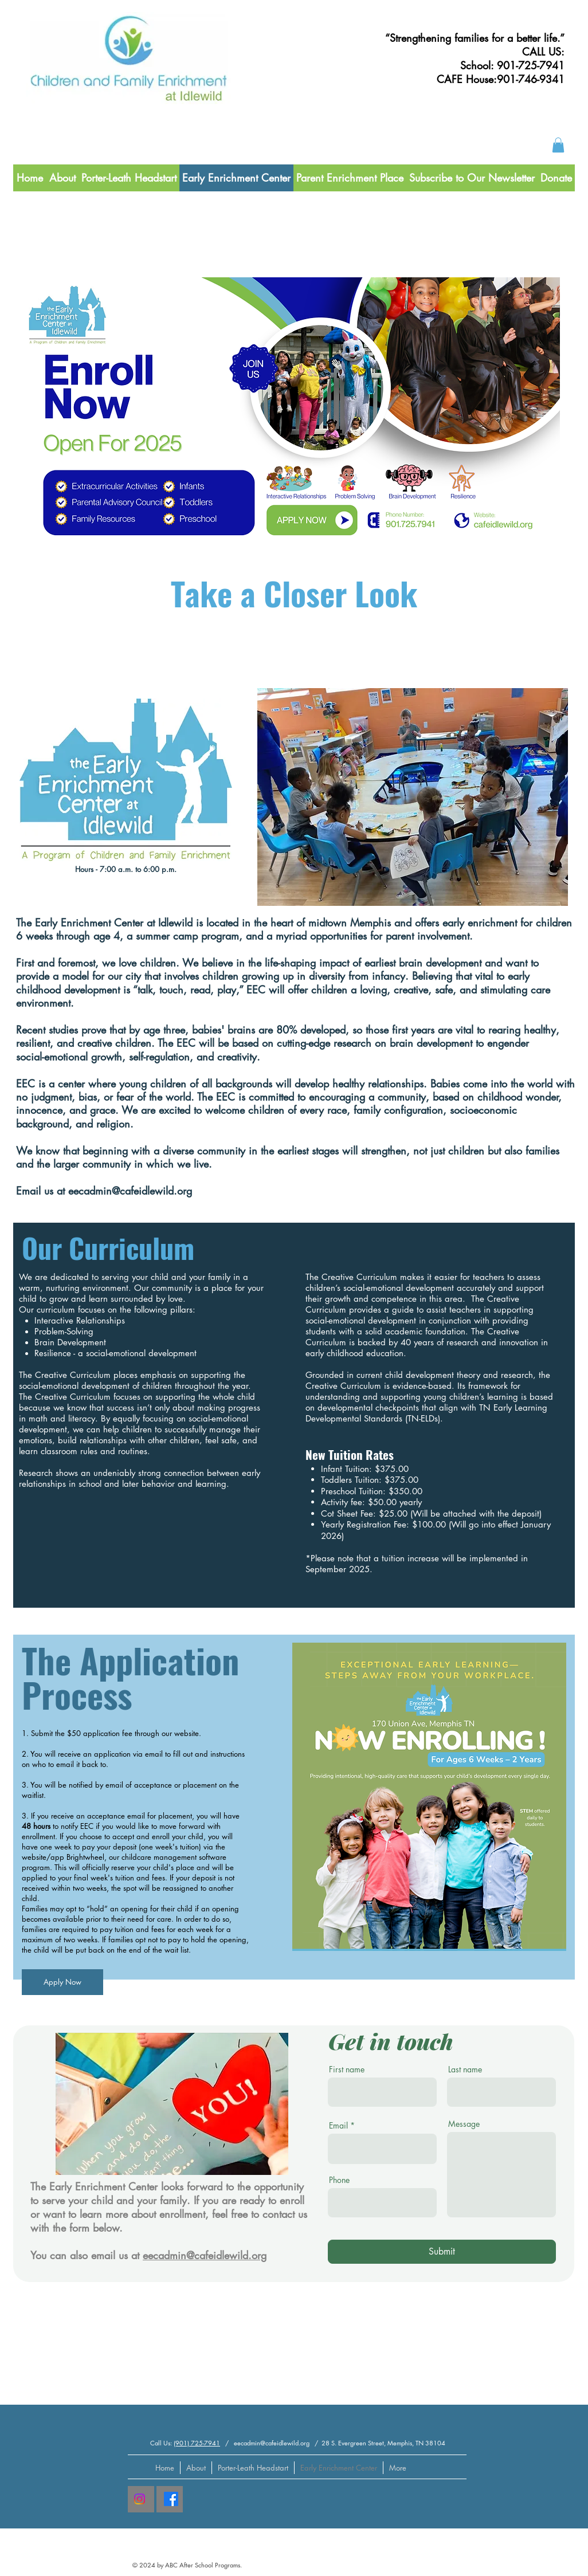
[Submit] (442, 2252)
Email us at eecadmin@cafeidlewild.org (104, 1190)
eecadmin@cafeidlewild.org (204, 2255)
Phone (339, 2180)
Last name (465, 2069)
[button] (558, 145)
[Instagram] (139, 2499)
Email (338, 2126)
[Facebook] (171, 2499)
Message (464, 2124)
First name (346, 2069)
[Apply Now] (62, 1982)
